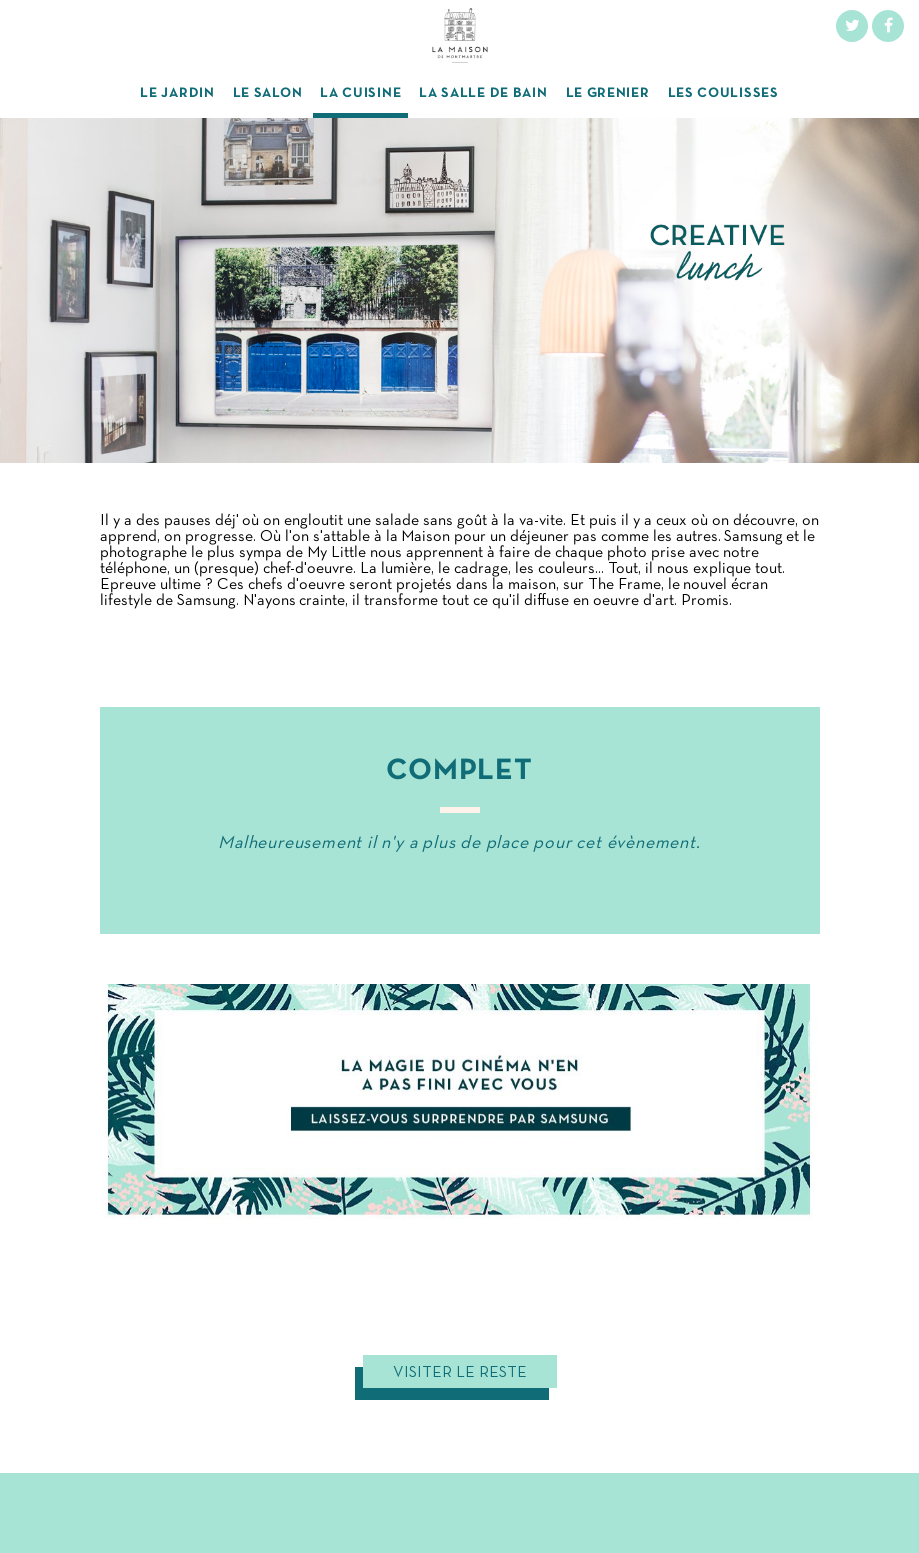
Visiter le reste (460, 1373)
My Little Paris (460, 1531)
